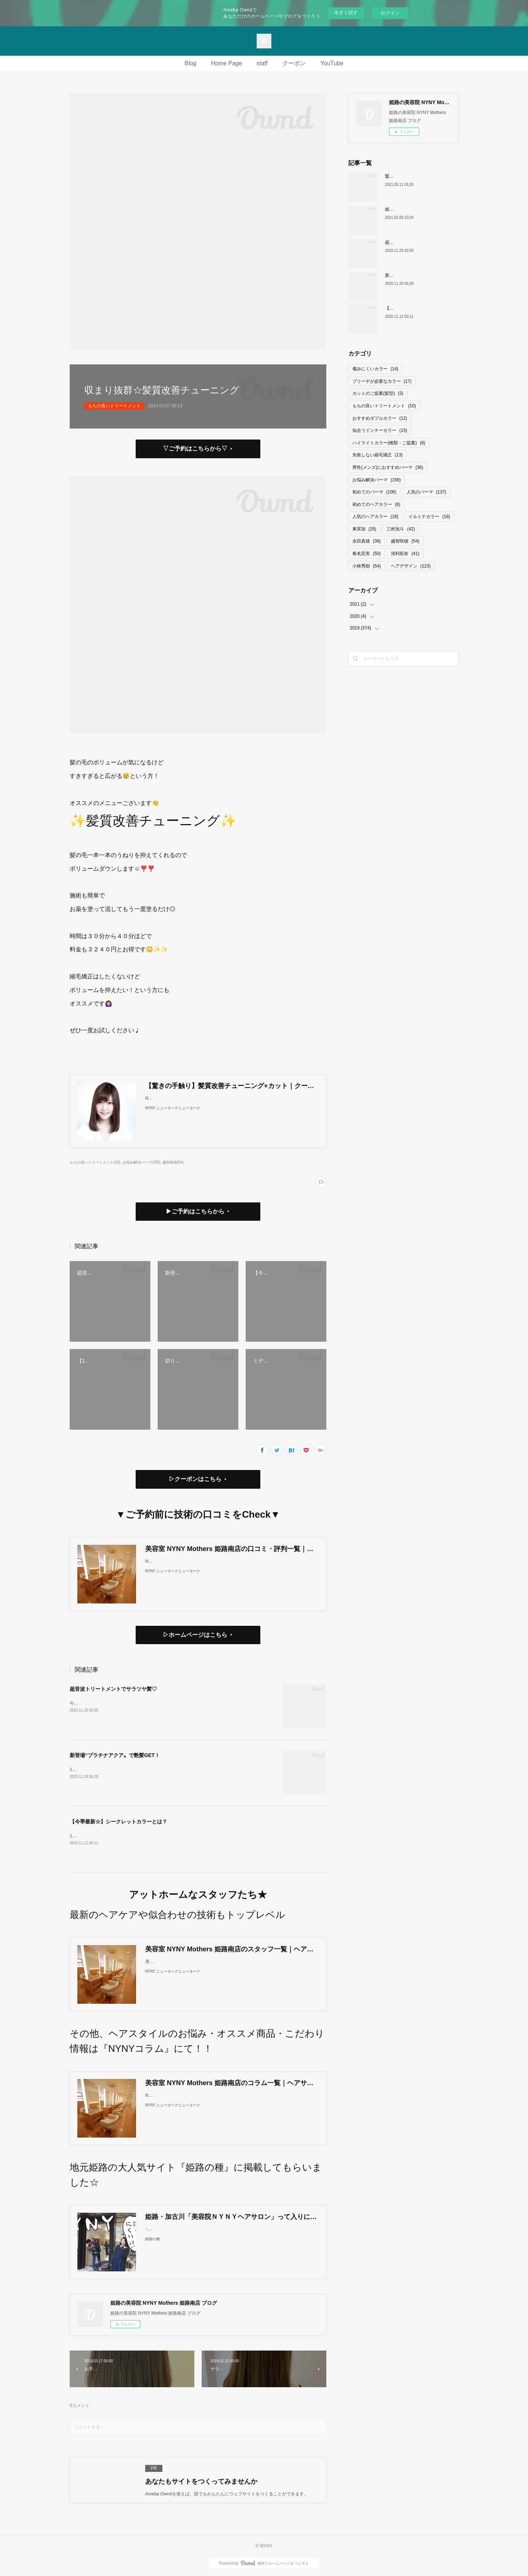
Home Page (226, 63)
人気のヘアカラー (375, 516)
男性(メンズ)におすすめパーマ (387, 467)
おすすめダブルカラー (379, 418)
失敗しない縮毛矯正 (377, 454)
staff (262, 63)
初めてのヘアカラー (376, 504)
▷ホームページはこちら (195, 1635)
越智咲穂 (405, 541)
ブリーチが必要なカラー (381, 381)
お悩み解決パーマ (376, 479)
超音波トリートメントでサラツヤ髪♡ (113, 1689)
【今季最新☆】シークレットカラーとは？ (118, 1821)
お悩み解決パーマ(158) (141, 1162)
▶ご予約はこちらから (195, 1211)
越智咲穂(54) (173, 1162)
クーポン (294, 63)
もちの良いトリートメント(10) (95, 1162)
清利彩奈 (405, 553)
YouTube (332, 63)
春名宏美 (366, 553)
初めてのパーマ (374, 492)
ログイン (390, 13)
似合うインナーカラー (379, 430)
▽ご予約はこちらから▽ (195, 448)
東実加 (364, 529)
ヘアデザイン (410, 566)
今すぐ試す (346, 12)
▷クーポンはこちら (195, 1479)
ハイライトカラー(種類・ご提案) (388, 442)
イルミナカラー (429, 516)
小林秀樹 (366, 566)
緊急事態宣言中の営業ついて (413, 176)
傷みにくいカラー (375, 368)
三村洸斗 (400, 529)
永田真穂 (366, 541)
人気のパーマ (426, 492)
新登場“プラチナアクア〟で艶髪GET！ (115, 1755)
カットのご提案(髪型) (377, 393)
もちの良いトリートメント (114, 405)
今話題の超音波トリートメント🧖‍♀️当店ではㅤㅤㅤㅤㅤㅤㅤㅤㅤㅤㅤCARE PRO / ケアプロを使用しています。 (154, 1703)
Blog (190, 63)
